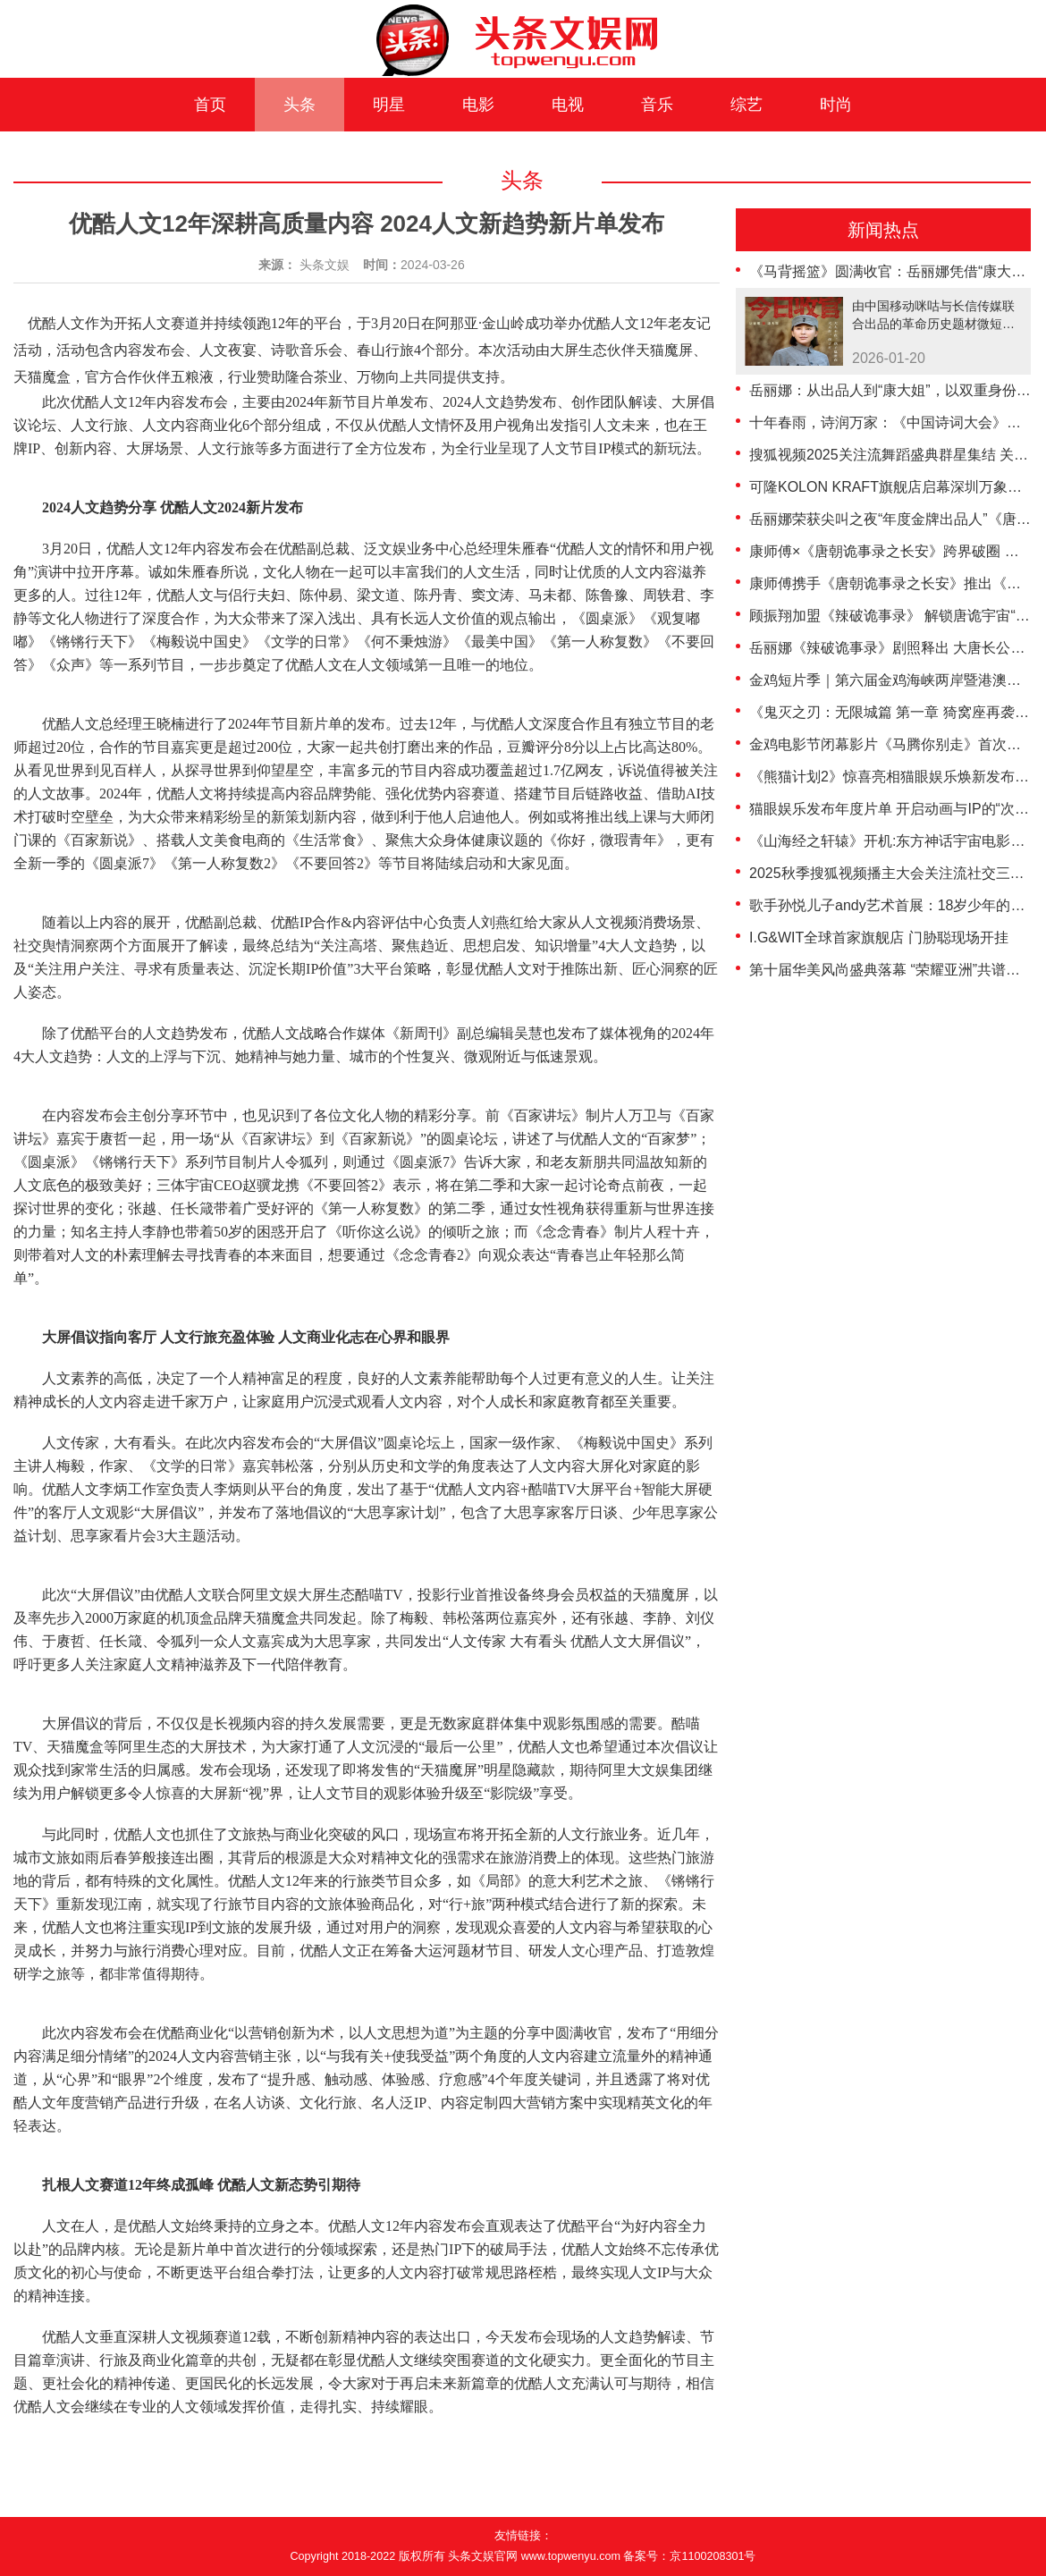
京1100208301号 (712, 2556)
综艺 (746, 105)
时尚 (836, 105)
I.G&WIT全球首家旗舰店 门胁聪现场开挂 (878, 937)
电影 (478, 105)
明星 (389, 105)
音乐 (657, 105)
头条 (299, 105)
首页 (210, 105)
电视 (568, 105)
